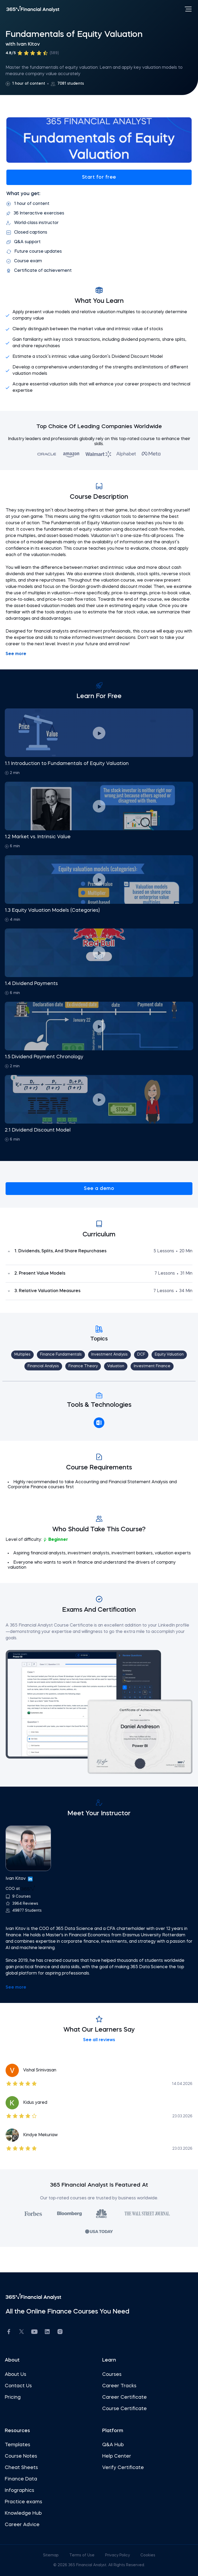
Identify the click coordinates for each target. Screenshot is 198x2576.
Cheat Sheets (21, 2467)
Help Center (116, 2456)
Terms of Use (82, 2555)
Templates (17, 2444)
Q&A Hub (113, 2444)
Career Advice (22, 2524)
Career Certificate (124, 2397)
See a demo (99, 1188)
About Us (15, 2374)
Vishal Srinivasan (39, 2070)
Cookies (147, 2555)
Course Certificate (124, 2408)
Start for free (99, 177)
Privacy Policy (118, 2555)
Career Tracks (119, 2386)
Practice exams (23, 2502)
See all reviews (99, 2040)
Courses (112, 2374)
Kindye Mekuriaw (40, 2135)
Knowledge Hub (23, 2513)
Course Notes (21, 2456)
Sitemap (51, 2555)
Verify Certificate (123, 2467)
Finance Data (21, 2479)
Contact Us (18, 2386)
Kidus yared (35, 2103)
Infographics (19, 2490)
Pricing (13, 2397)
